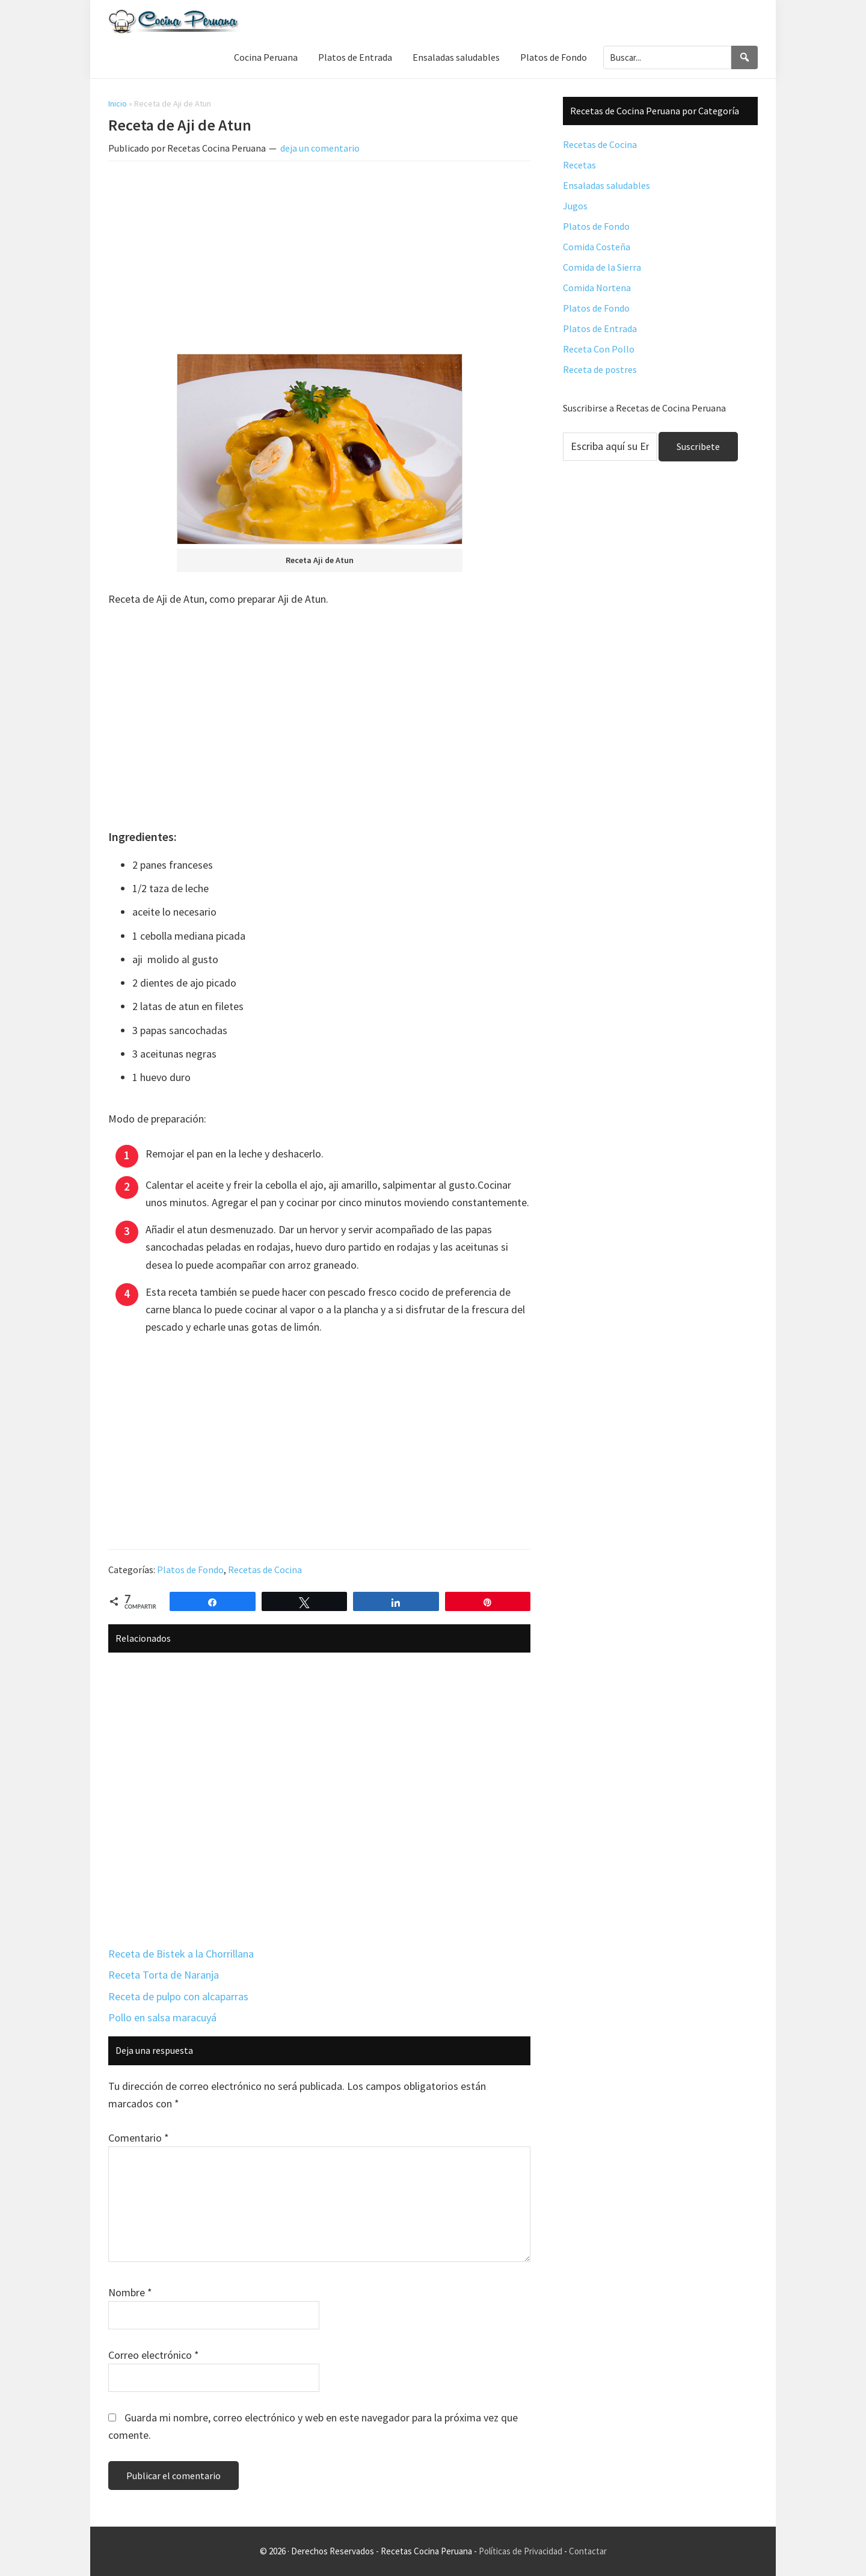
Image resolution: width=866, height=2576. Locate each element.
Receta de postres (600, 369)
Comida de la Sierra (602, 267)
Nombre (130, 2292)
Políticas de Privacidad (520, 2551)
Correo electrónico (153, 2355)
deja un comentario (320, 148)
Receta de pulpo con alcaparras (178, 1996)
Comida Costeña (596, 247)
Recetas (579, 165)
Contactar (588, 2551)
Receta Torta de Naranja (163, 1975)
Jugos (575, 206)
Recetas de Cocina (265, 1570)
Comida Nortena (597, 288)
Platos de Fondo (190, 1570)
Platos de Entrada (600, 328)
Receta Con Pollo (598, 349)
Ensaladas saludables (606, 185)
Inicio (117, 103)
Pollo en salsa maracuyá (162, 2017)
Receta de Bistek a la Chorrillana (181, 1954)
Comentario (138, 2138)
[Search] (744, 57)
